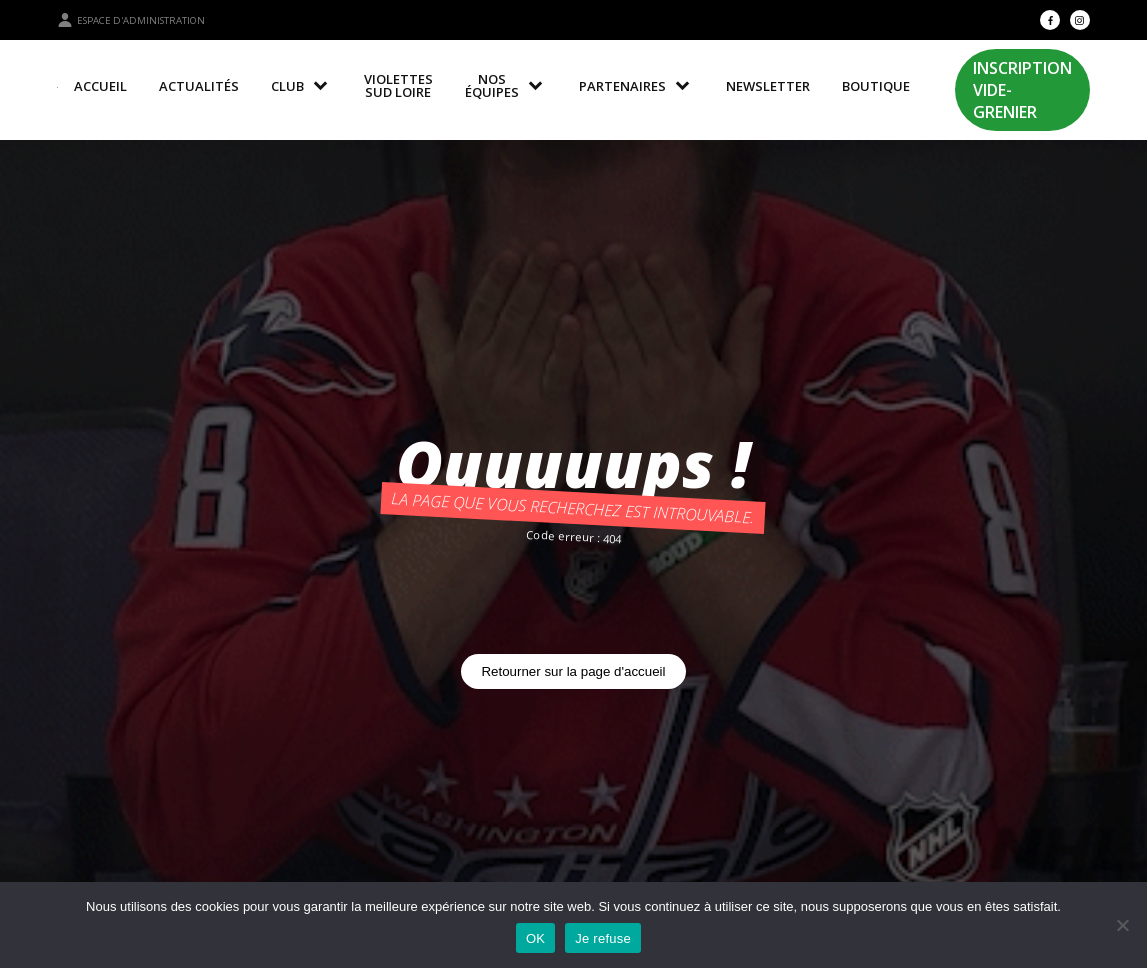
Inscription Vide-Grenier (1022, 90)
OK (535, 938)
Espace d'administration (131, 20)
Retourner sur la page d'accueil (573, 671)
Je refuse (603, 938)
